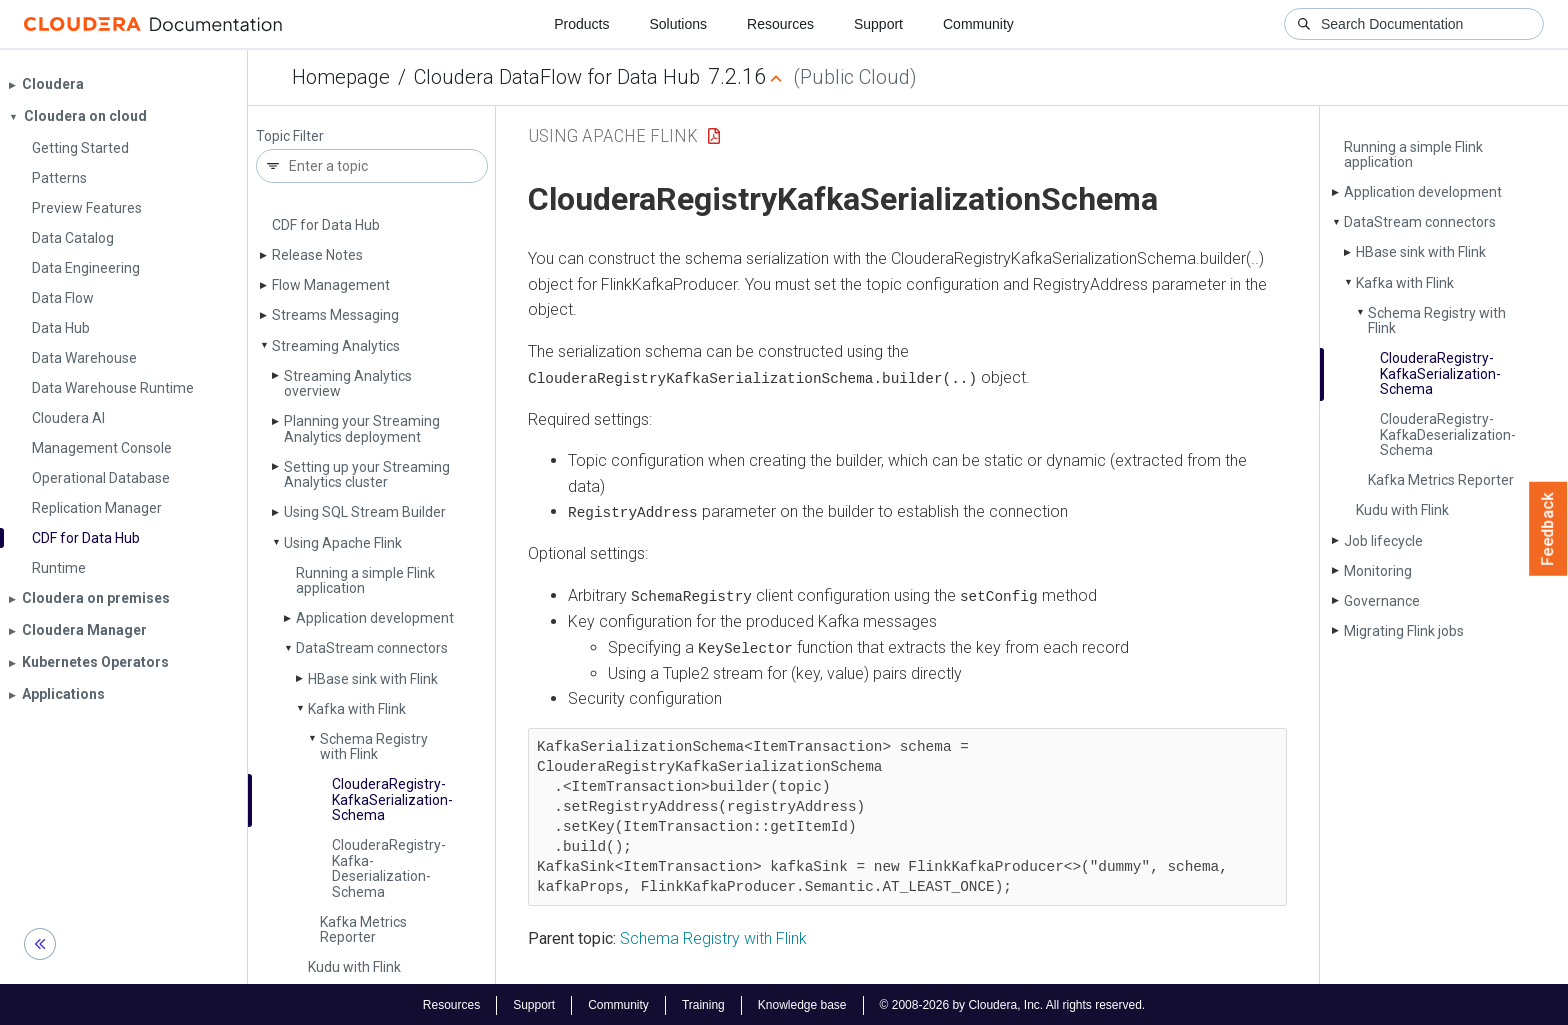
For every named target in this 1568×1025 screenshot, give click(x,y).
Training (703, 1003)
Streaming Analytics (336, 346)
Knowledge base (802, 1003)
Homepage (341, 77)
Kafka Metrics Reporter (363, 929)
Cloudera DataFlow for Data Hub (557, 77)
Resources (780, 24)
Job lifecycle (1383, 541)
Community (978, 24)
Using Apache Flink (343, 543)
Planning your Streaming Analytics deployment (362, 428)
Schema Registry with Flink (374, 746)
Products (581, 24)
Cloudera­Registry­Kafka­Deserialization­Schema (389, 868)
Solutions (678, 24)
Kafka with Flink (357, 709)
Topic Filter (290, 136)
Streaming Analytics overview (348, 383)
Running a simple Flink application (365, 580)
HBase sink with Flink (373, 679)
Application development (375, 618)
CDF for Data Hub (326, 225)
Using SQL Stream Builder (365, 512)
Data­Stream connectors (372, 648)
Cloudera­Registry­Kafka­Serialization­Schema (392, 799)
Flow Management (331, 285)
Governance (1382, 601)
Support (878, 24)
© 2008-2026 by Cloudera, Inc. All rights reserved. (1013, 1003)
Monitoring (1378, 571)
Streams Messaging (335, 315)
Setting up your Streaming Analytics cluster (367, 474)
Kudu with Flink (354, 967)
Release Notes (317, 255)
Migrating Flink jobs (1404, 631)
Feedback (1548, 529)
